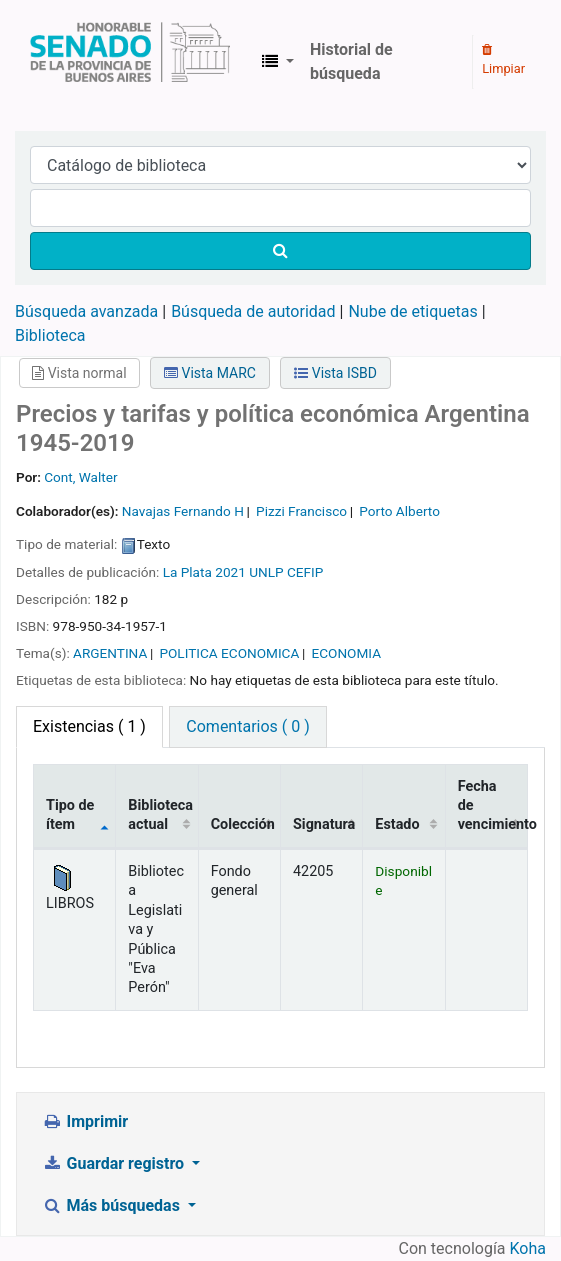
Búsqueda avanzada (86, 311)
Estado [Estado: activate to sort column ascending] (397, 824)
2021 (230, 572)
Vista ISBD (335, 373)
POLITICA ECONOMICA (229, 653)
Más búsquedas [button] (113, 1205)
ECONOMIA (346, 653)
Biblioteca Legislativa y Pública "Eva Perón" (130, 62)
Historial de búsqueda (351, 61)
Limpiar (503, 60)
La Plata (187, 572)
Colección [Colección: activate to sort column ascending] (243, 824)
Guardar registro (115, 1163)
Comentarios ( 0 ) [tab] (247, 726)
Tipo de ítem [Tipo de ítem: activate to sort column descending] (70, 815)
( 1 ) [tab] (89, 726)
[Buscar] (280, 251)
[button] (278, 62)
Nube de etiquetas (412, 311)
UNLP (266, 572)
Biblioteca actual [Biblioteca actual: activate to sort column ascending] (160, 815)
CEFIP (305, 572)
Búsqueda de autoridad (253, 311)
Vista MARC (210, 373)
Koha (528, 1248)
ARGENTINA (110, 653)
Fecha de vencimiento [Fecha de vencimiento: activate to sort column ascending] (493, 806)
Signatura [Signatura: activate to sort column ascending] (324, 824)
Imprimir (85, 1121)
